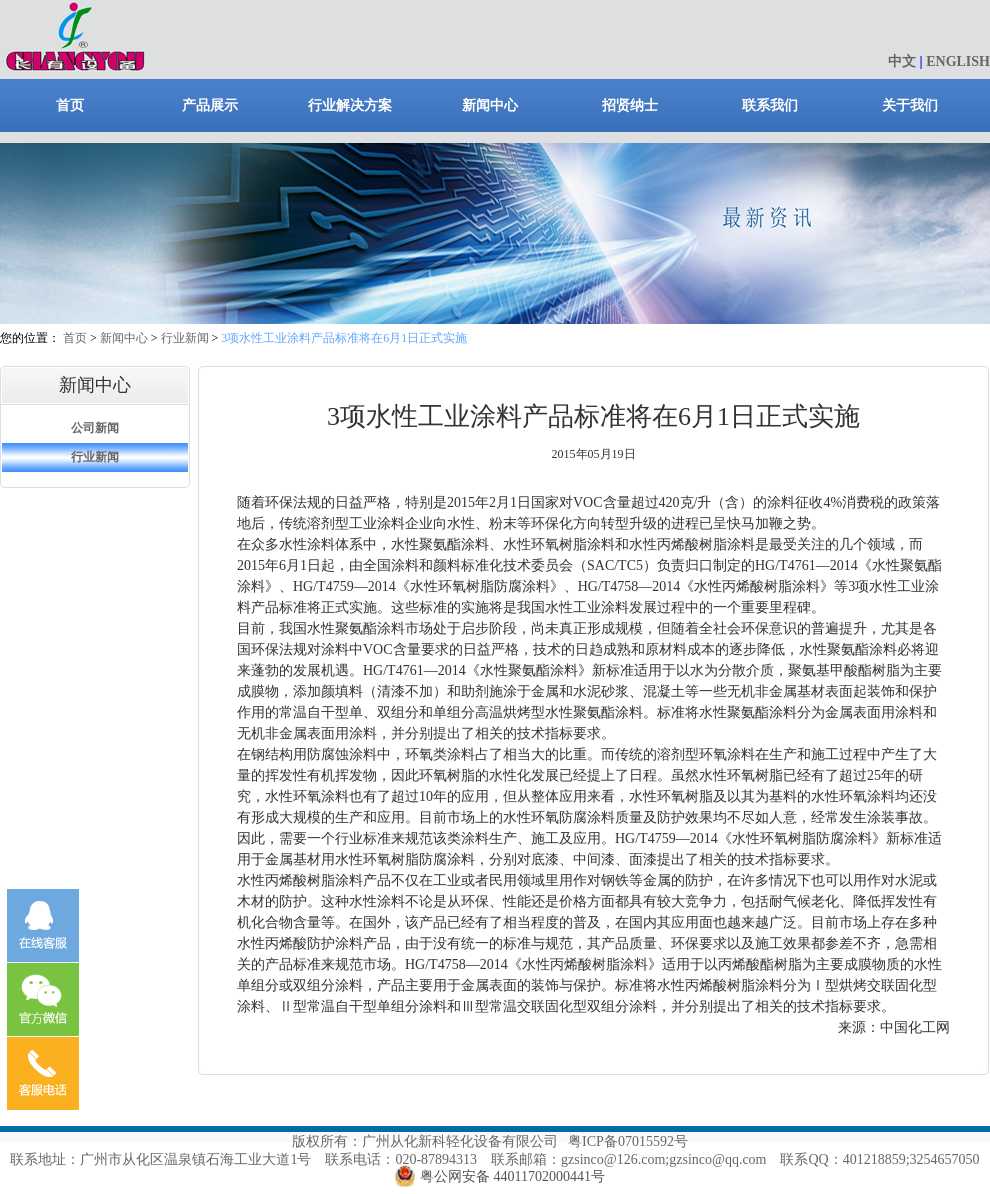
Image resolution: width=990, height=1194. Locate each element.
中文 (902, 61)
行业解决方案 (350, 105)
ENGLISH (958, 61)
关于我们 (910, 105)
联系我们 (770, 105)
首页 (70, 105)
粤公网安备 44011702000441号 (512, 1176)
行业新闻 (185, 338)
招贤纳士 (630, 105)
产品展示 (210, 105)
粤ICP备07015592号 (628, 1141)
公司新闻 (95, 428)
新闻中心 (490, 105)
